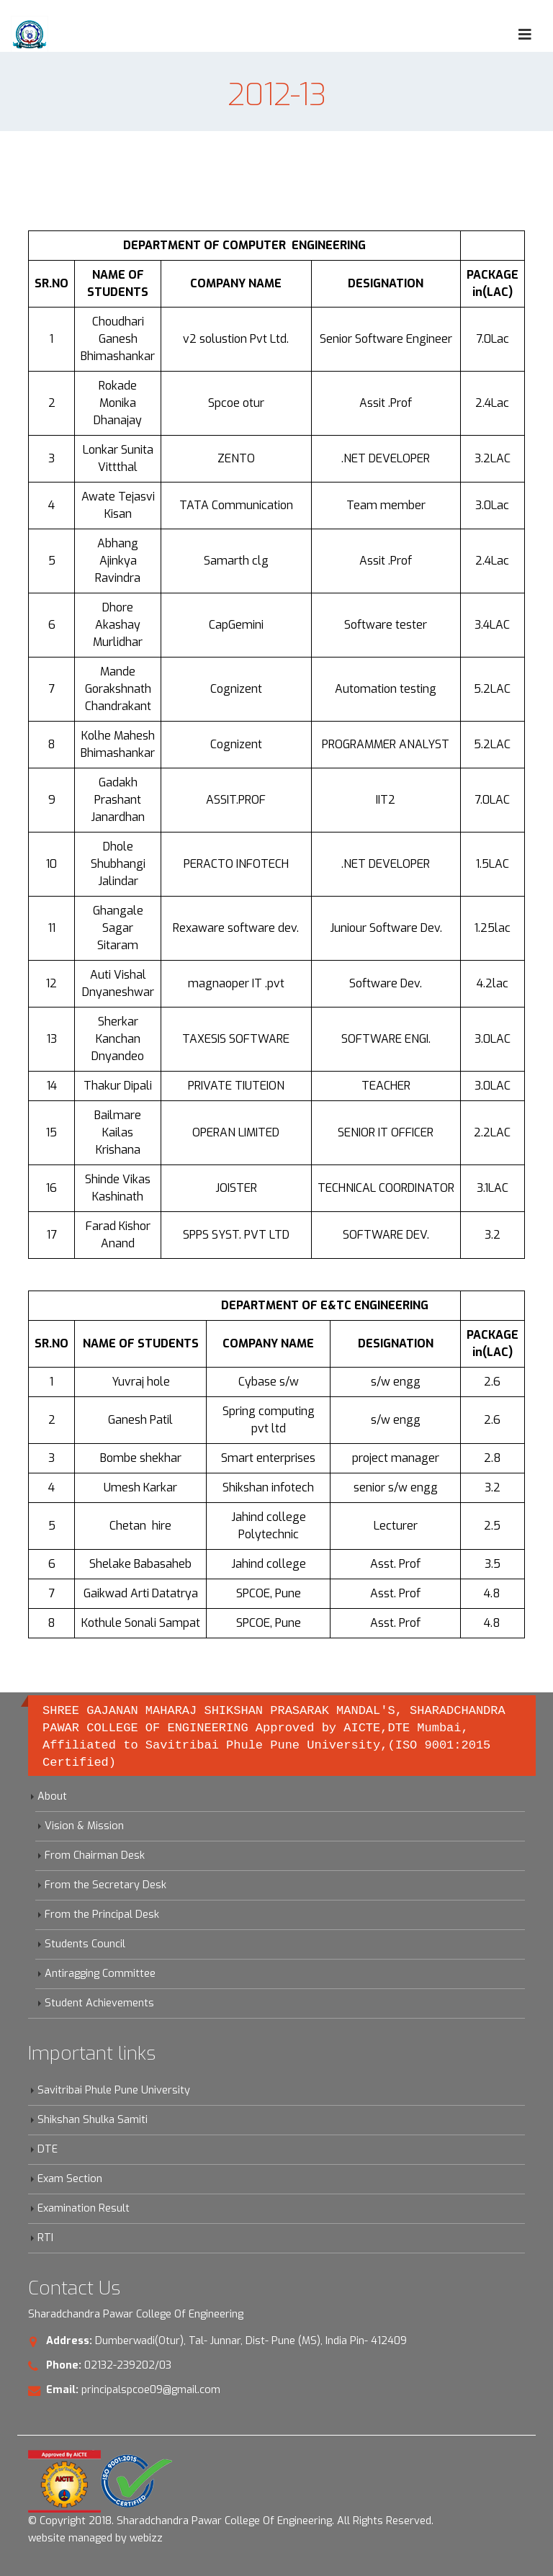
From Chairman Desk (95, 1855)
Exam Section (69, 2179)
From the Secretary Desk (105, 1885)
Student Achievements (99, 2003)
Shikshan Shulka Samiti (92, 2120)
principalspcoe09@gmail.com (150, 2390)
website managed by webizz (95, 2538)
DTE (47, 2149)
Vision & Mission (84, 1826)
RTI (45, 2238)
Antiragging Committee (100, 1973)
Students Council (85, 1944)
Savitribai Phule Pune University (113, 2090)
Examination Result (83, 2208)
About (52, 1796)
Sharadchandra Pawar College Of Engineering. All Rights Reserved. (275, 2521)
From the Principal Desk (102, 1914)
